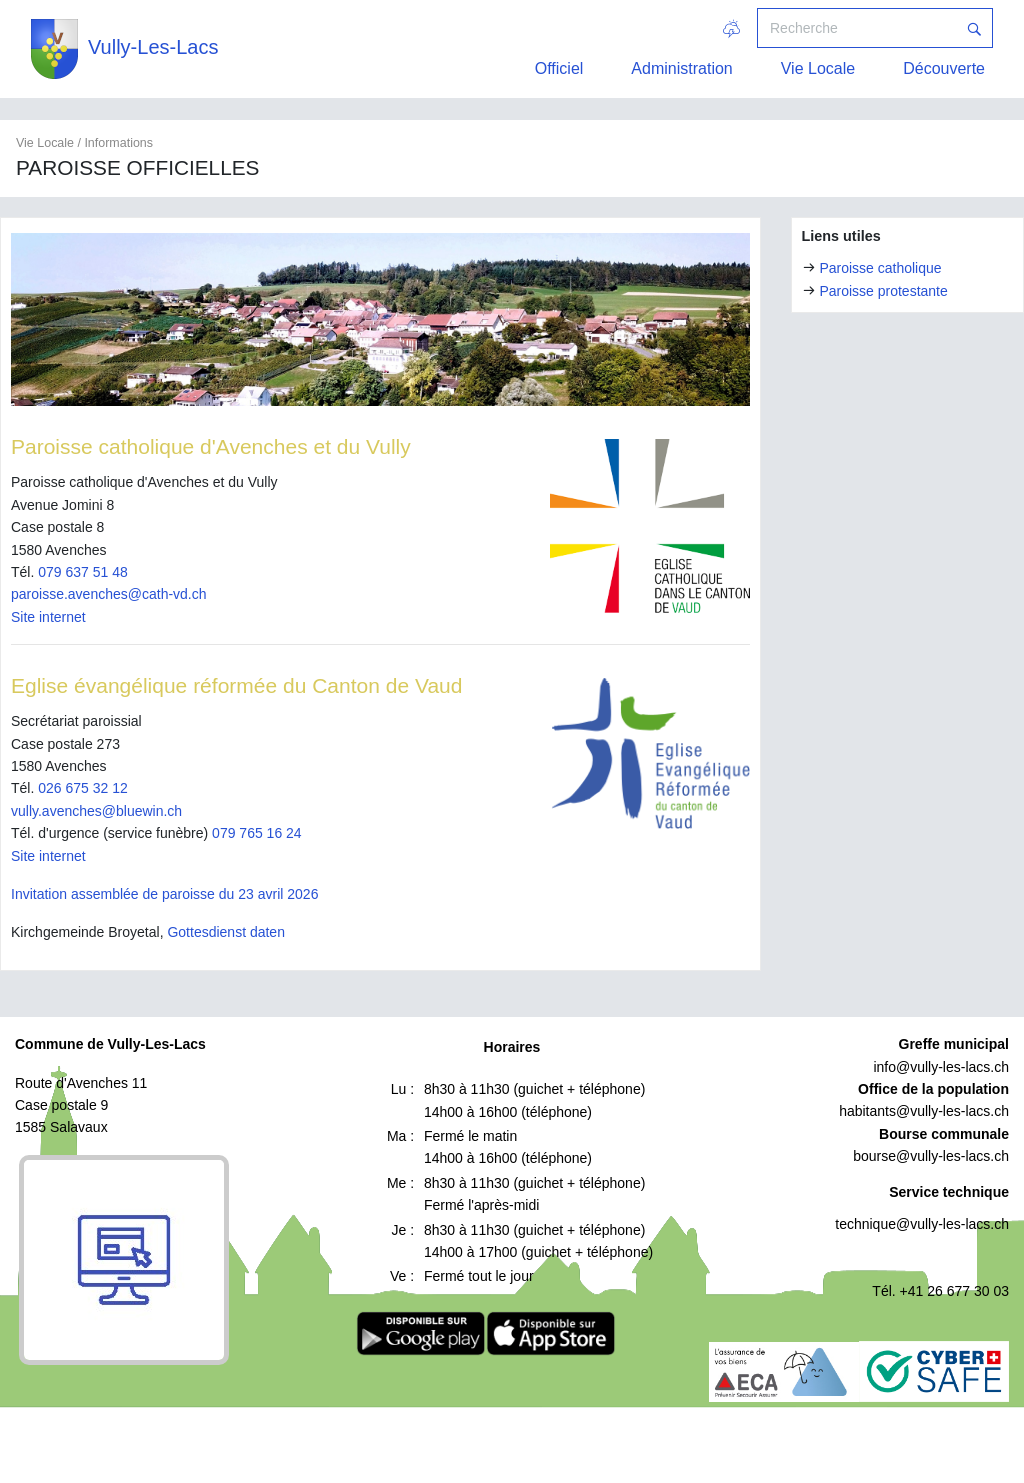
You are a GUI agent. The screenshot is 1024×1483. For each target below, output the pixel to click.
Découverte (944, 68)
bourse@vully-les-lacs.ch (931, 1156)
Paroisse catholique (880, 268)
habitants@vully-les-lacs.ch (924, 1111)
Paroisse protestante (883, 291)
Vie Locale (818, 68)
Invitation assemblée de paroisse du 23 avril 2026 (164, 894)
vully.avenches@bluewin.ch (96, 811)
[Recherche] (857, 28)
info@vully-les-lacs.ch (941, 1067)
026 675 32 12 (83, 788)
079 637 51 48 (83, 572)
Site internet (48, 617)
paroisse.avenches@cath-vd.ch (109, 594)
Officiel (559, 68)
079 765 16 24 (257, 833)
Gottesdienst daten (226, 932)
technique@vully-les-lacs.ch (922, 1224)
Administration (681, 68)
